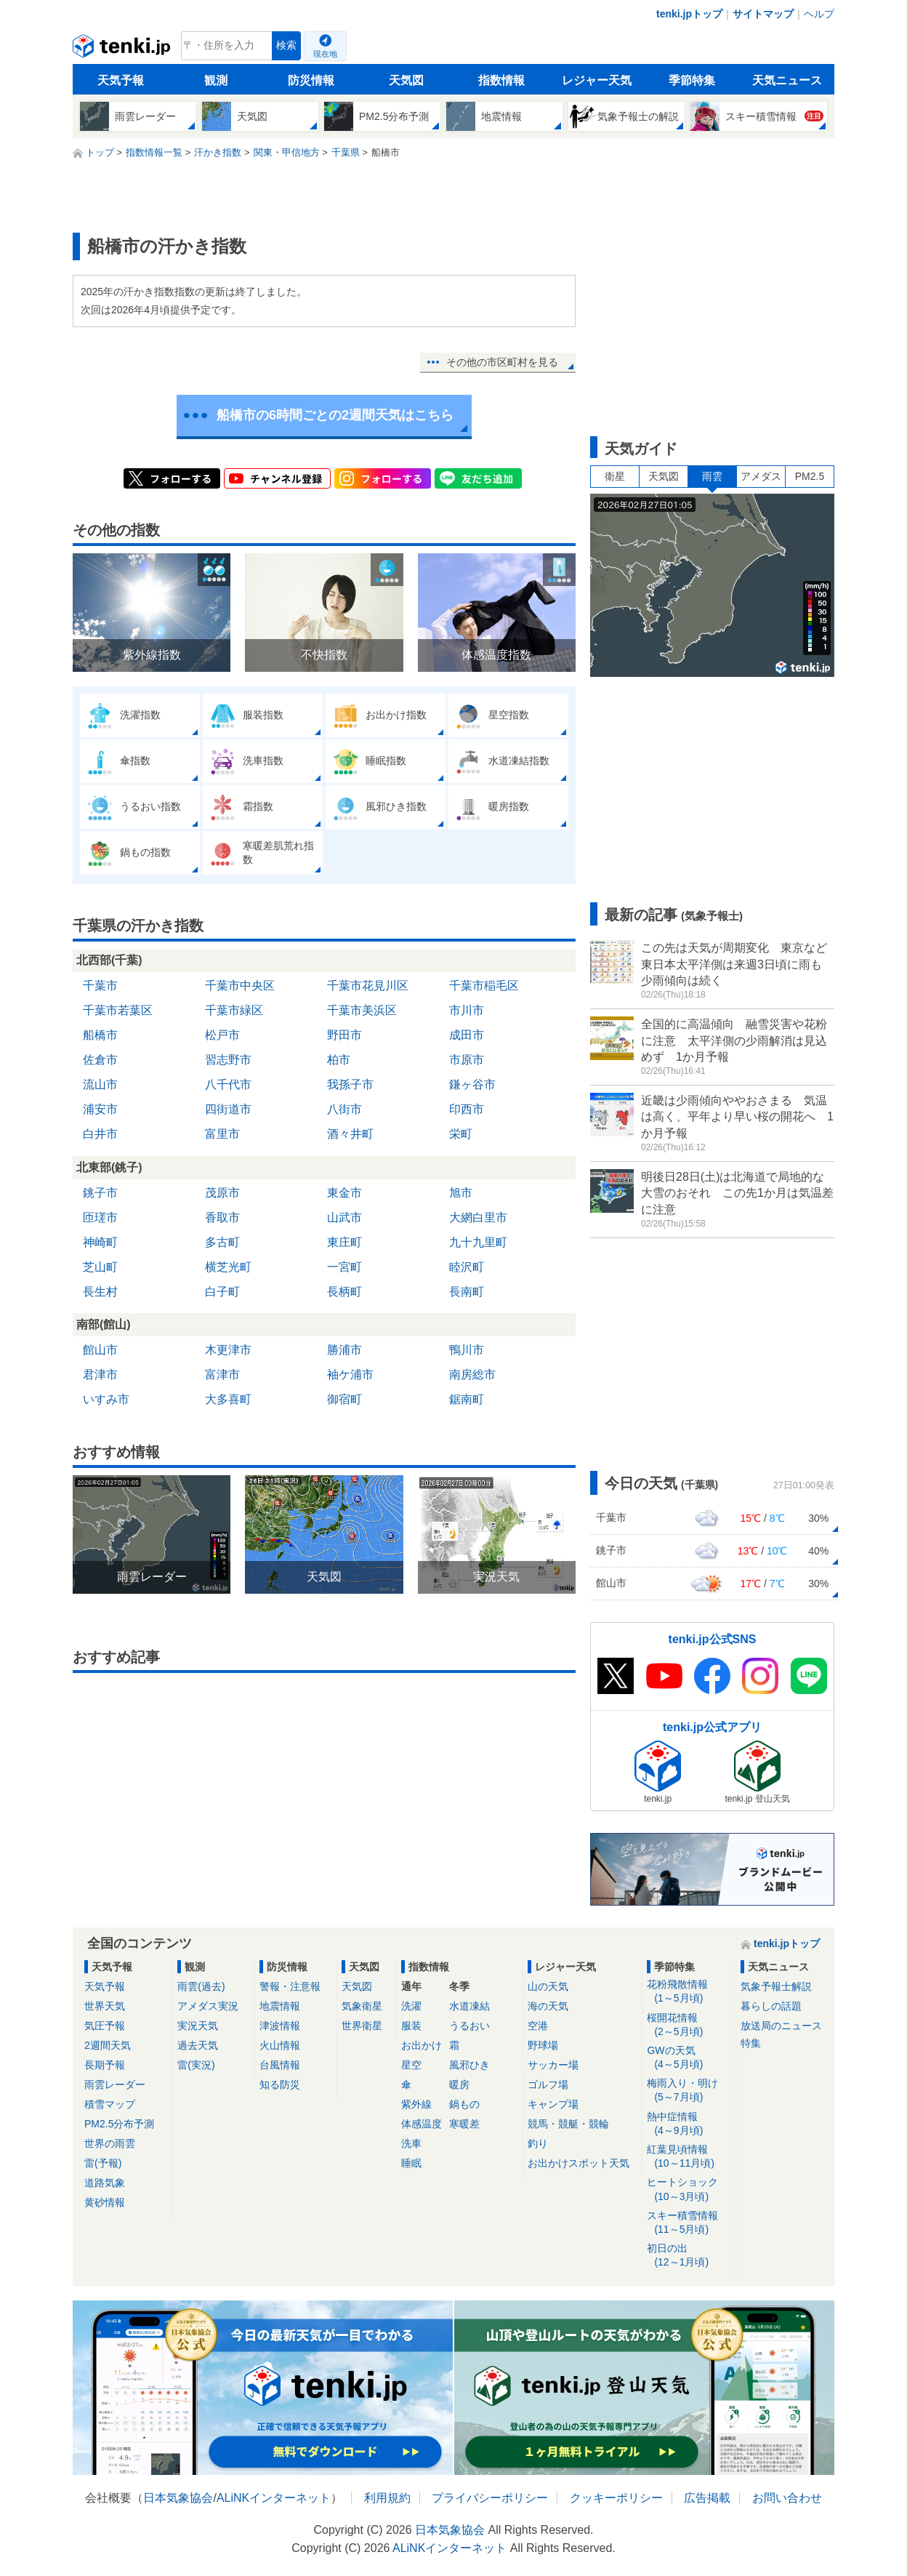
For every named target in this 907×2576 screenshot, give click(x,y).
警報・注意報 (290, 1986)
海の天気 (548, 2006)
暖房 (459, 2084)
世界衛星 (362, 2025)
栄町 (460, 1134)
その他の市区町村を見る (502, 362)
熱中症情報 (688, 2124)
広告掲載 (707, 2498)
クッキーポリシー (616, 2498)
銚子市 (100, 1193)
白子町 (222, 1291)
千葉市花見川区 (367, 985)
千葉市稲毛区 (484, 985)
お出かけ (421, 2045)
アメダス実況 (207, 2006)
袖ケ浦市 (350, 1374)
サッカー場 (553, 2065)
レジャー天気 (597, 80)
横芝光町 (228, 1267)
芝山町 (100, 1267)
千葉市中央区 (240, 985)
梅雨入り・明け (688, 2090)
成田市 (466, 1035)
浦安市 (100, 1109)
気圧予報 (104, 2025)
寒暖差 (464, 2124)
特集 (751, 2043)
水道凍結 (469, 2006)
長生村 (100, 1291)
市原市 (466, 1060)
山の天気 (548, 1986)
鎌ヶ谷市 (472, 1084)
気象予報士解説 (776, 1986)
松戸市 (222, 1035)
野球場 (543, 2045)
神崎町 (100, 1242)
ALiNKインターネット (274, 2498)
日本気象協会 (178, 2498)
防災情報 (311, 80)
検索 (286, 45)
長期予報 (104, 2065)
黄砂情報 (104, 2202)
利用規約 (387, 2498)
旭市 (460, 1193)
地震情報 (279, 2006)
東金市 (344, 1193)
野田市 (344, 1035)
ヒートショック (688, 2189)
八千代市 (228, 1084)
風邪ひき (469, 2065)
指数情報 (501, 80)
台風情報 (279, 2065)
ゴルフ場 (548, 2084)
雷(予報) (102, 2163)
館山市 (100, 1350)
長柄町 (344, 1291)
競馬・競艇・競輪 (568, 2124)
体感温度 (421, 2124)
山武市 (344, 1217)
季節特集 (692, 80)
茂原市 (222, 1193)
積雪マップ (109, 2104)
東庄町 (344, 1242)
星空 (411, 2065)
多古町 (222, 1242)
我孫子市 (350, 1084)
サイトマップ (763, 14)
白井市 (100, 1134)
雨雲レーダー (114, 2084)
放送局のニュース (781, 2025)
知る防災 (279, 2084)
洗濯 (411, 2006)
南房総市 (472, 1374)
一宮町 (344, 1267)
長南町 (466, 1291)
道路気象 (104, 2182)
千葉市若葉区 (118, 1010)
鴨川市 (466, 1350)
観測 (215, 80)
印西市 (466, 1109)
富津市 (222, 1374)
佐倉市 (100, 1060)
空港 (538, 2025)
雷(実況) (195, 2065)
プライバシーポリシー (490, 2498)
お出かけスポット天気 (578, 2163)
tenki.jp (123, 49)
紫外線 (416, 2104)
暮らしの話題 (771, 2006)
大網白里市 (478, 1217)
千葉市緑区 (234, 1010)
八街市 (344, 1109)
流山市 (100, 1084)
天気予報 (120, 80)
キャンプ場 (553, 2104)
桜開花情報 (688, 2025)
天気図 (406, 80)
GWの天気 (688, 2058)
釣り (538, 2143)
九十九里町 (478, 1242)
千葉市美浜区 (362, 1010)
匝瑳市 (100, 1217)
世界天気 (104, 2006)
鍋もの (464, 2104)
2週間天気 (107, 2045)
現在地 (325, 53)
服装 (411, 2025)
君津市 (100, 1374)
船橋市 (100, 1035)
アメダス (761, 476)
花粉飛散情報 (688, 1991)
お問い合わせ (787, 2498)
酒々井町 (350, 1134)
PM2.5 (809, 476)
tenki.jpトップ (689, 14)
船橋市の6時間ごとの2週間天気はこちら (335, 415)
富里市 (222, 1134)
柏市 (338, 1060)
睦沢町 (466, 1267)
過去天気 (197, 2045)
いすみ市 (106, 1399)
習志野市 (228, 1060)
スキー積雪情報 (688, 2223)
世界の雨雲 (109, 2143)
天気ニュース (787, 80)
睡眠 (411, 2163)
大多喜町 (228, 1399)
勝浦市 (344, 1350)
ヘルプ (819, 14)
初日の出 (688, 2255)
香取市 (222, 1217)
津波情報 (279, 2025)
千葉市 (100, 985)
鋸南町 (466, 1399)
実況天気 (197, 2025)
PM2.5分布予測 (119, 2124)
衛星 (615, 476)
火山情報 (279, 2045)
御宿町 (344, 1399)
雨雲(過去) (201, 1986)
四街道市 (228, 1109)
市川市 (466, 1010)
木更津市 (228, 1350)
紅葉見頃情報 (688, 2156)
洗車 (411, 2143)
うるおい (469, 2025)
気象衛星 (362, 2006)
